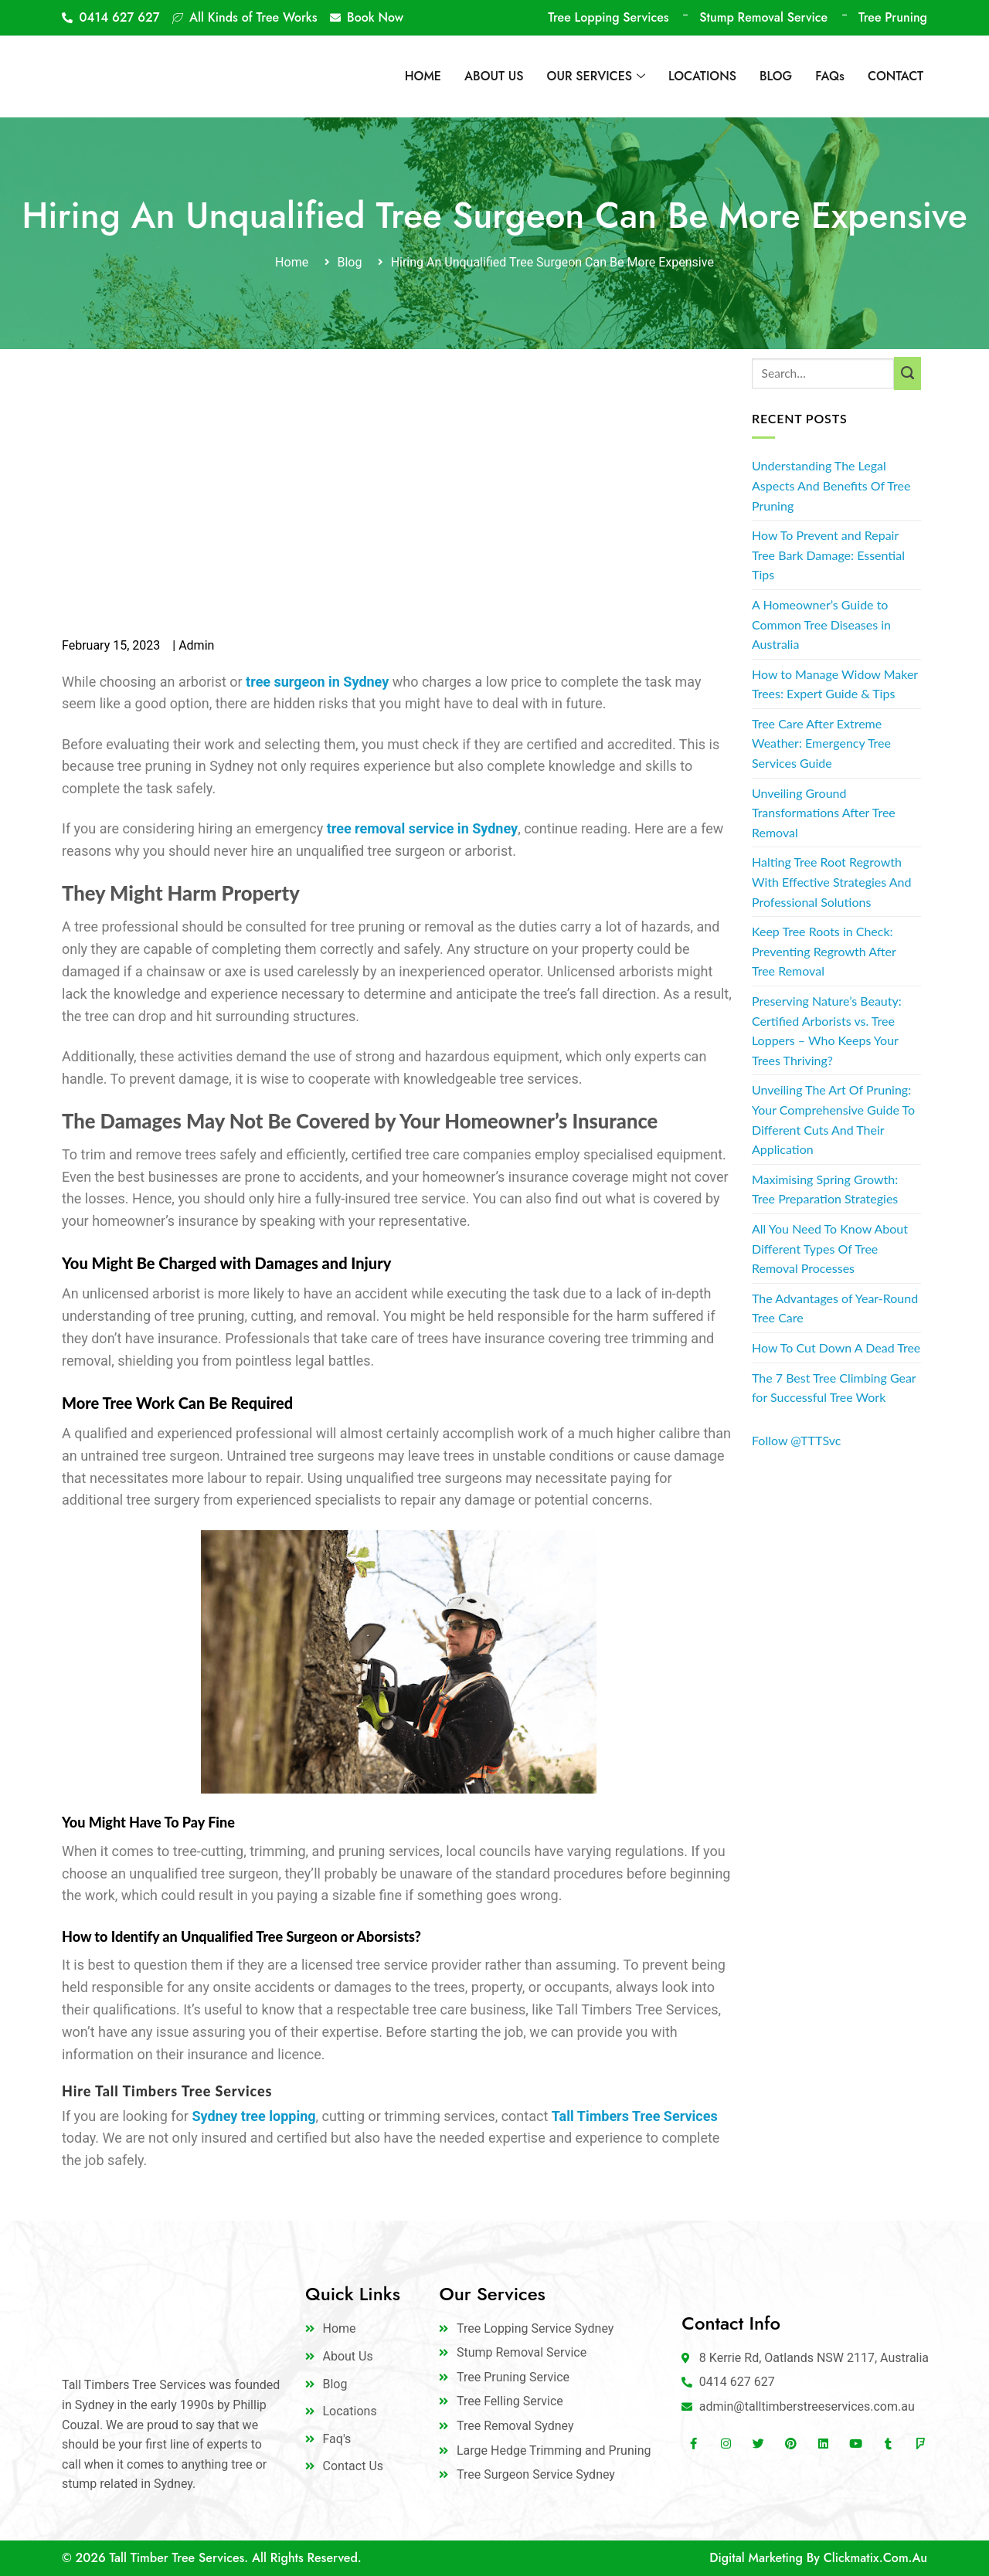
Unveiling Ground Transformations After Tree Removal (824, 813)
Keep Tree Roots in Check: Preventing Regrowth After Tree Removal (824, 951)
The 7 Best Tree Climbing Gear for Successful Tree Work (834, 1387)
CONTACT (895, 76)
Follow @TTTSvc (796, 1440)
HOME (423, 76)
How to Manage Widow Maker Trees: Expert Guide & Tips (835, 684)
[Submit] (907, 374)
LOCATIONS (702, 76)
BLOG (776, 76)
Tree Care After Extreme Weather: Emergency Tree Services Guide (821, 743)
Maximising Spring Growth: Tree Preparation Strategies (825, 1189)
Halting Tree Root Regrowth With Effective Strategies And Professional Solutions (831, 881)
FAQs (830, 76)
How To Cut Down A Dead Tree (836, 1347)
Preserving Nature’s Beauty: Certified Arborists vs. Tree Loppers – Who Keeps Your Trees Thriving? (827, 1030)
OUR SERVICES (596, 76)
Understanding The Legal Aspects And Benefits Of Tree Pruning (831, 485)
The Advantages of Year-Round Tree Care (835, 1308)
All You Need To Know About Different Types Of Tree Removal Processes (830, 1248)
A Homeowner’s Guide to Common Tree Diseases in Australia (821, 624)
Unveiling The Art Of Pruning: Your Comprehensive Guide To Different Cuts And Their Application (833, 1119)
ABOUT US (494, 76)
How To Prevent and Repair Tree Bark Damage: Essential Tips (828, 555)
